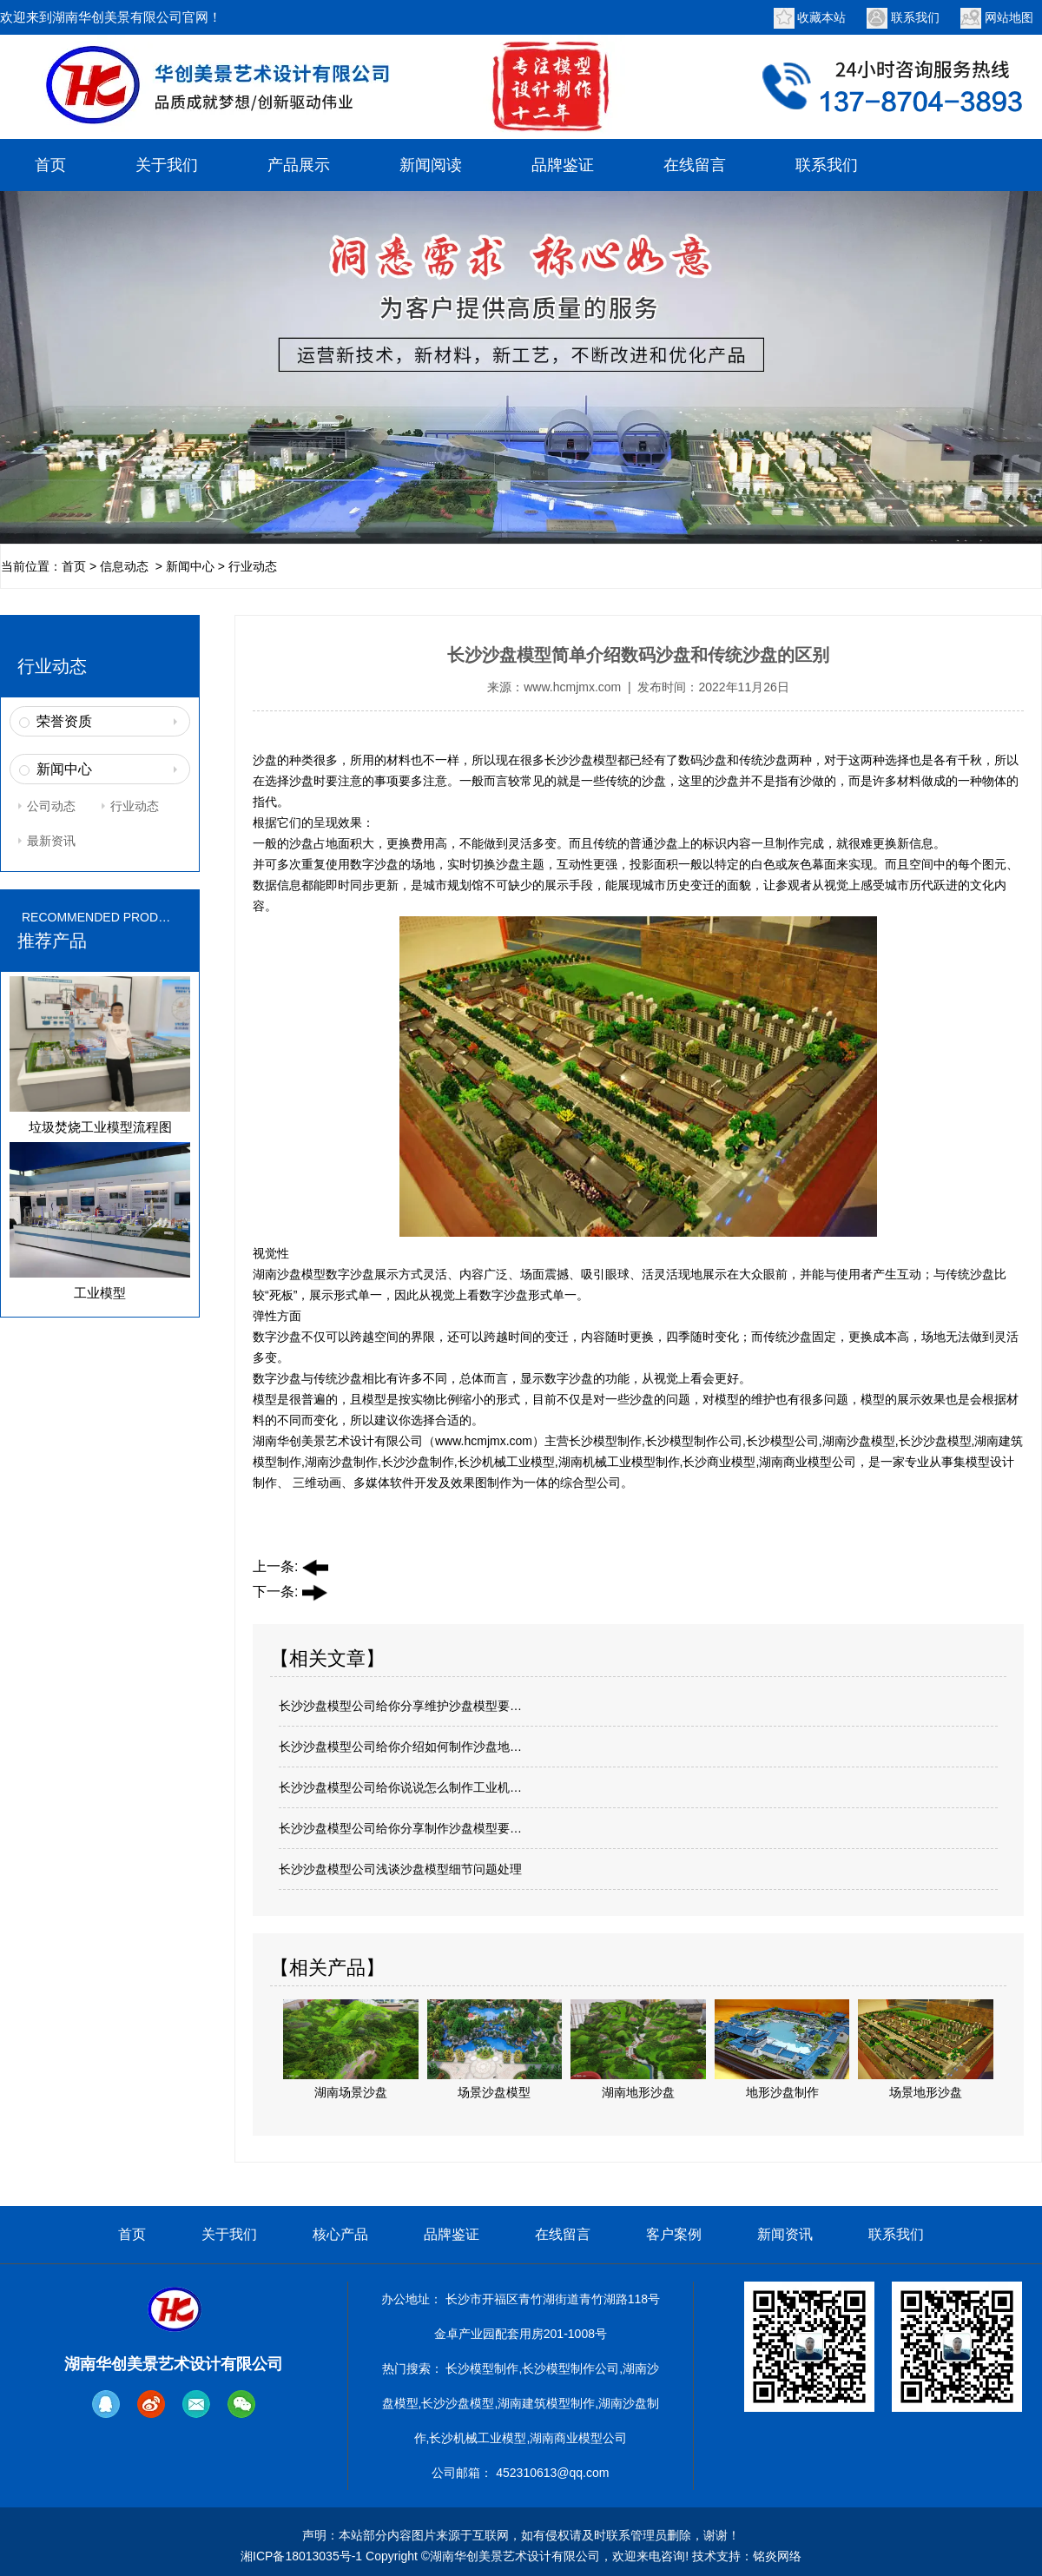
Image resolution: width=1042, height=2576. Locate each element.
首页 (50, 165)
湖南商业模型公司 (578, 2438)
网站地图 (1009, 17)
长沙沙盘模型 (580, 760)
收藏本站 (821, 17)
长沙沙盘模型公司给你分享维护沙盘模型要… (400, 1706)
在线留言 (694, 165)
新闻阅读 (430, 165)
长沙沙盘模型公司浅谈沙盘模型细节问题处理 (400, 1869)
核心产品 (340, 2234)
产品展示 (298, 165)
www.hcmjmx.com (572, 687)
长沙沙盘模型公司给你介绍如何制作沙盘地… (400, 1747)
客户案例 (674, 2234)
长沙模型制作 (481, 2368)
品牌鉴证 (562, 165)
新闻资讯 (785, 2234)
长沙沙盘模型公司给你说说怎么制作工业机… (400, 1787)
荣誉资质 (64, 721)
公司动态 (51, 806)
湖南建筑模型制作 (546, 2403)
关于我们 (166, 165)
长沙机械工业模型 (477, 2438)
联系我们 (915, 17)
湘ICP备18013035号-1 (301, 2556)
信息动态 (124, 566)
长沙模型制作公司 (570, 2368)
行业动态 (134, 806)
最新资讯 (51, 841)
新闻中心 (190, 566)
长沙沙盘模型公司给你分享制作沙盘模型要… (400, 1828)
